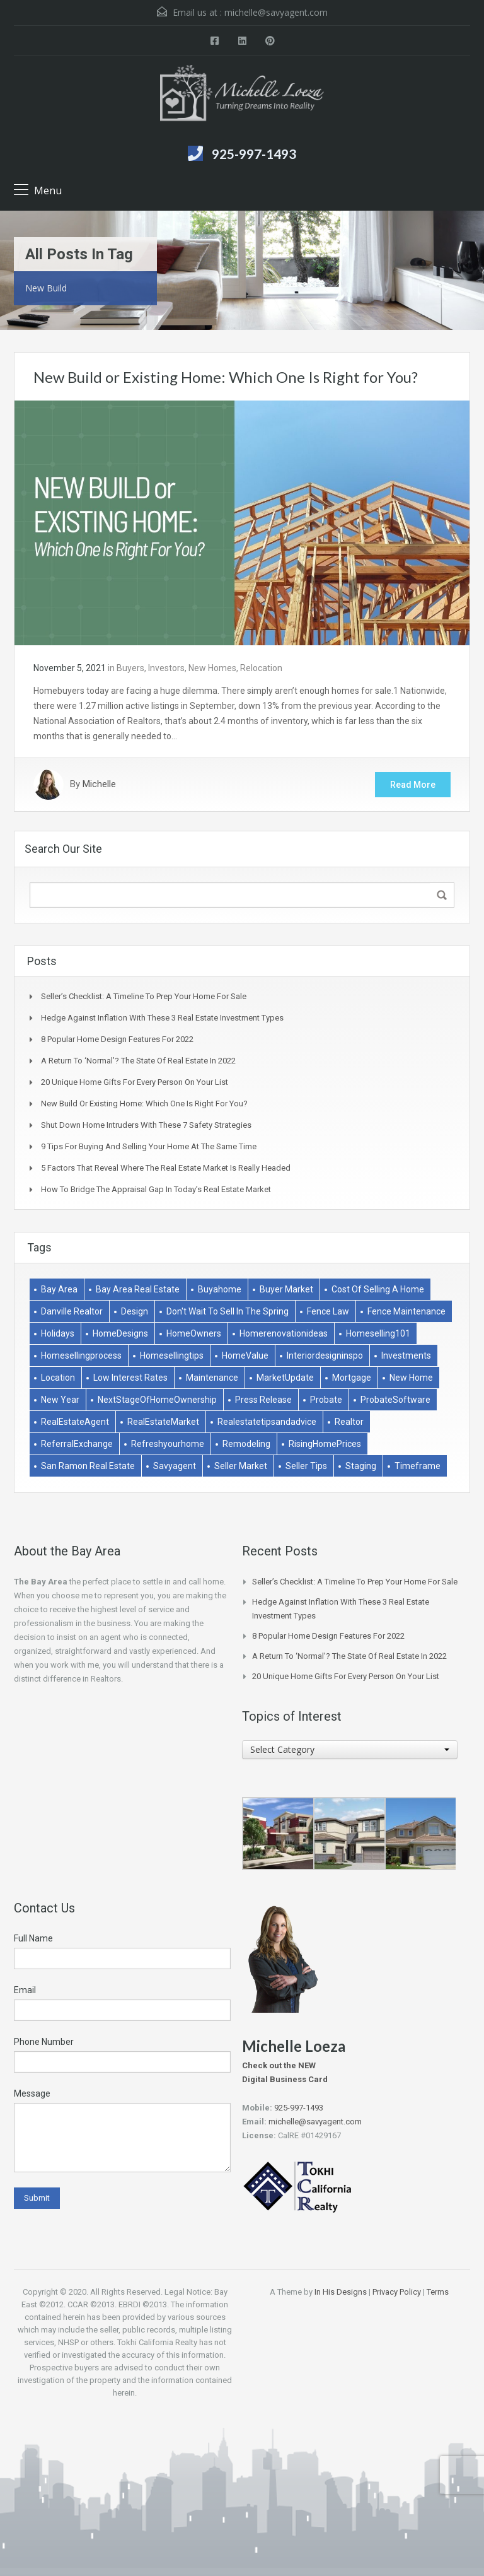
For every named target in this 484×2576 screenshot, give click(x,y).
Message (32, 2093)
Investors (166, 668)
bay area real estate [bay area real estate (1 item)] (138, 1289)
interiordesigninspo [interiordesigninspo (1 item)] (325, 1355)
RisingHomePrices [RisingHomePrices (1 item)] (325, 1444)
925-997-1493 (254, 153)
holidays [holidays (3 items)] (57, 1333)
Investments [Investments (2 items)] (406, 1355)
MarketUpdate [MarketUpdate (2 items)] (285, 1378)
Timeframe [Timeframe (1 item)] (418, 1466)
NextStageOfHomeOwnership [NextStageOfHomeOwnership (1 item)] (157, 1400)
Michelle (99, 784)
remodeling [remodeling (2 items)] (246, 1444)
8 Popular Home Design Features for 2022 (117, 1039)
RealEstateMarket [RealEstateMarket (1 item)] (163, 1422)
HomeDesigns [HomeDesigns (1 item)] (120, 1333)
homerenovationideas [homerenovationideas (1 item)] (283, 1333)
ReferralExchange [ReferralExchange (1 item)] (77, 1444)
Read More (412, 785)
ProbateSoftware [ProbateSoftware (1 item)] (395, 1400)
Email (25, 1990)
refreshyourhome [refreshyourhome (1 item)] (167, 1444)
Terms (438, 2292)
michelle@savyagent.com (276, 12)
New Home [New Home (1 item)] (411, 1378)
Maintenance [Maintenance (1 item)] (212, 1378)
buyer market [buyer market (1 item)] (286, 1289)
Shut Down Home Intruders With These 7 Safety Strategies (146, 1125)
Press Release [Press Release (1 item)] (263, 1400)
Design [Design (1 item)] (134, 1311)
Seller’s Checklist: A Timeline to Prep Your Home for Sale (143, 996)
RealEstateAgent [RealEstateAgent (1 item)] (75, 1422)
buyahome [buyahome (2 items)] (219, 1289)
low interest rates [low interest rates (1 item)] (130, 1378)
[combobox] (350, 1749)
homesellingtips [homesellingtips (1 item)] (172, 1355)
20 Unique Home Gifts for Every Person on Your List (134, 1082)
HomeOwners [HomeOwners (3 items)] (193, 1333)
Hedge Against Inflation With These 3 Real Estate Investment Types (162, 1017)
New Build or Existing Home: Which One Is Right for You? (225, 377)
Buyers (130, 668)
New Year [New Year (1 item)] (60, 1400)
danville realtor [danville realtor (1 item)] (72, 1311)
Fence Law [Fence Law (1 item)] (328, 1311)
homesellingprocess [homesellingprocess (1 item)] (81, 1355)
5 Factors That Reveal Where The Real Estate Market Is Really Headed (166, 1168)
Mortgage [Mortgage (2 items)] (351, 1378)
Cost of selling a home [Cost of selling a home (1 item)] (377, 1289)
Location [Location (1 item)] (58, 1378)
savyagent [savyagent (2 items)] (174, 1466)
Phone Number (44, 2042)
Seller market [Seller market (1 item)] (240, 1466)
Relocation (261, 668)
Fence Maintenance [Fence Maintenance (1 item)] (406, 1311)
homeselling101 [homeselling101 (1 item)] (378, 1333)
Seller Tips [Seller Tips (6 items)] (306, 1466)
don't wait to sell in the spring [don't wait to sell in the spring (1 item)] (227, 1311)
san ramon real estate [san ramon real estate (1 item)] (88, 1466)
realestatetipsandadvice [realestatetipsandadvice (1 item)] (266, 1422)
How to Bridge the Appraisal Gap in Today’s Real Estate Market (156, 1189)
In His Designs (340, 2292)
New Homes (212, 668)
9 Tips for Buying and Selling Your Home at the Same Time (148, 1146)
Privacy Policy (396, 2292)
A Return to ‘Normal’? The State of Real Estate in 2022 (138, 1060)
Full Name (33, 1938)
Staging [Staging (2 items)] (360, 1466)
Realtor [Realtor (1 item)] (349, 1422)
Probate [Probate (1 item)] (326, 1400)
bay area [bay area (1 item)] (59, 1289)
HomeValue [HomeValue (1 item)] (245, 1355)
